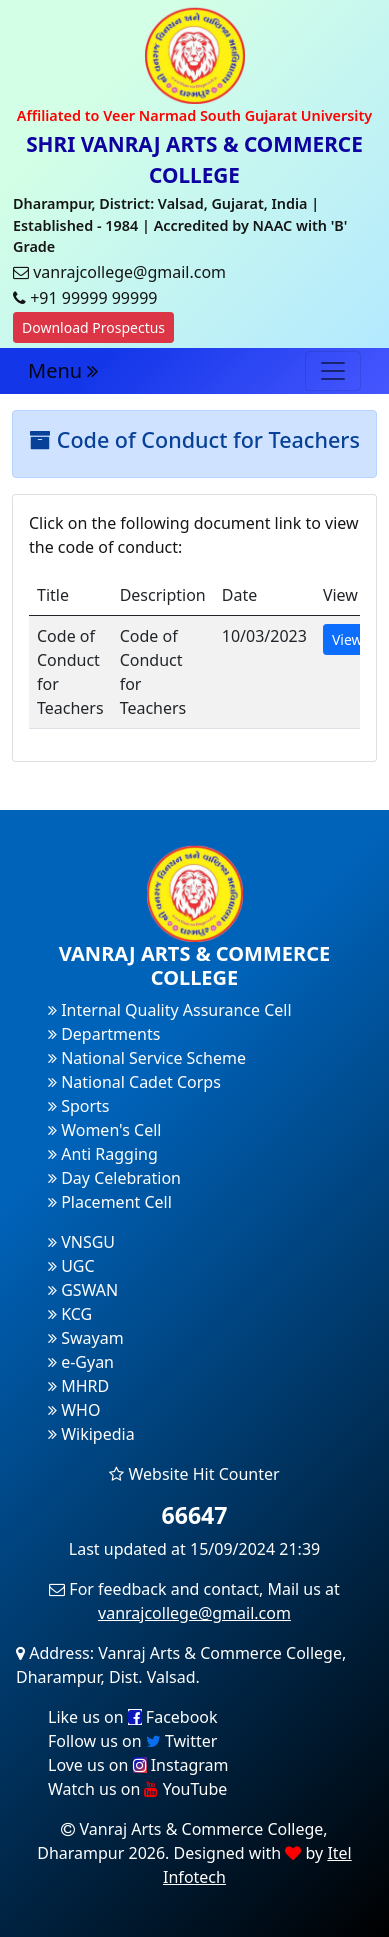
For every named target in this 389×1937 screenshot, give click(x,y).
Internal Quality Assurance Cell (170, 1010)
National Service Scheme (147, 1058)
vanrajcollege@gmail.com (194, 1613)
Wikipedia (91, 1434)
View (347, 639)
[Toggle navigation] (333, 371)
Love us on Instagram (138, 1765)
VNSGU (81, 1242)
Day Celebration (114, 1178)
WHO (74, 1410)
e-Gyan (81, 1362)
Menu (63, 370)
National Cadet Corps (134, 1082)
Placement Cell (110, 1202)
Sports (79, 1106)
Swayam (86, 1338)
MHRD (78, 1386)
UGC (71, 1266)
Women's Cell (104, 1130)
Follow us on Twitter (132, 1741)
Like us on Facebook (133, 1717)
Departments (104, 1034)
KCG (70, 1314)
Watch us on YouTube (137, 1789)
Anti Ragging (103, 1154)
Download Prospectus (93, 327)
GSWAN (83, 1290)
